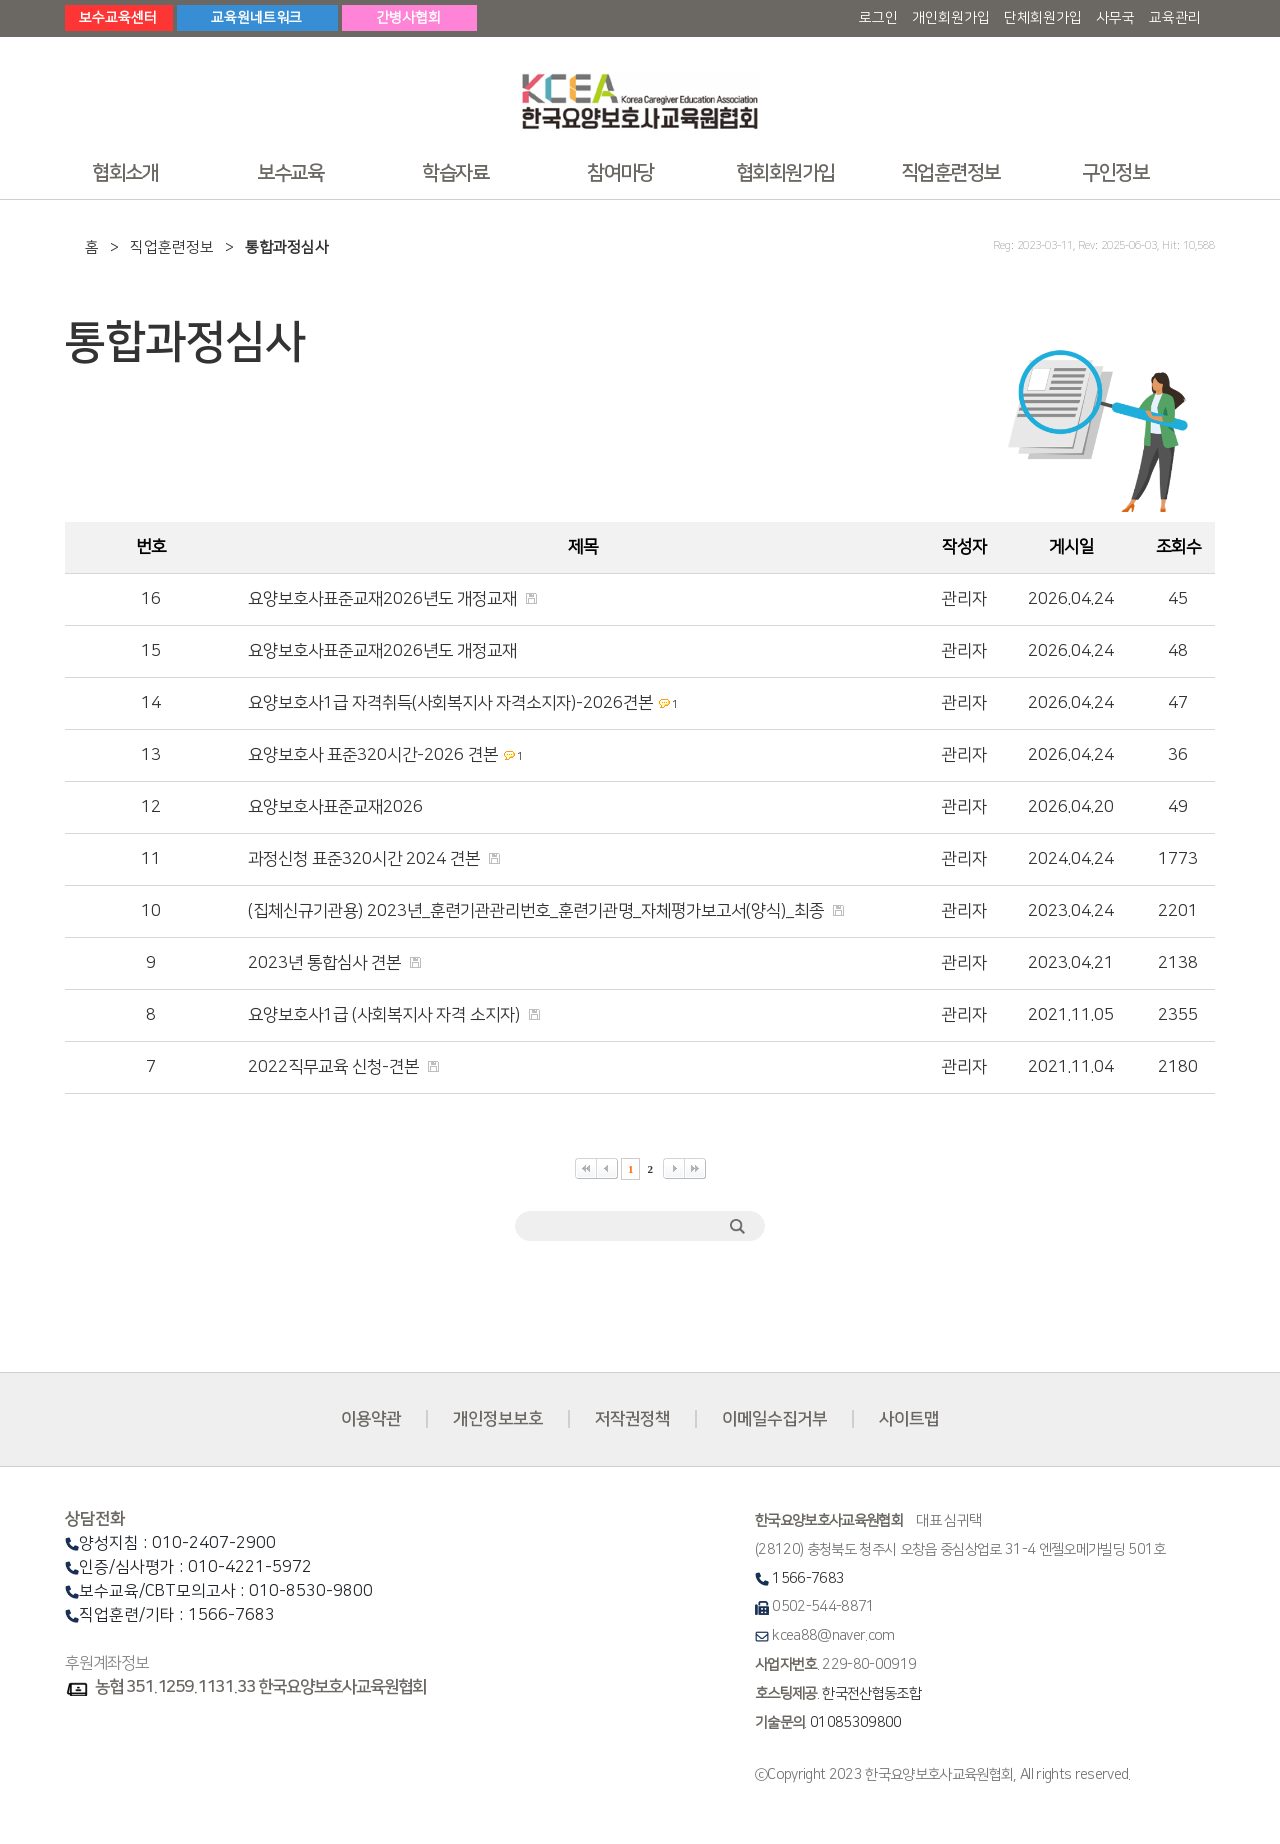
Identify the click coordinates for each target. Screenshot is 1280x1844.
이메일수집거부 (774, 1419)
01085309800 (856, 1723)
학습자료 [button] (455, 173)
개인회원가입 (951, 18)
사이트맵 (909, 1419)
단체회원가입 (1043, 18)
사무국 (1115, 18)
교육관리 (1175, 18)
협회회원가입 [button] (785, 173)
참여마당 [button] (620, 173)
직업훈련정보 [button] (950, 173)
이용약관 (371, 1419)
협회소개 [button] (125, 173)
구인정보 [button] (1115, 173)
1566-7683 (808, 1579)
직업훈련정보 (172, 247)
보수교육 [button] (290, 173)
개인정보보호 (498, 1419)
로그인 (878, 18)
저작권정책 (632, 1419)
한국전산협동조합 (871, 1694)
